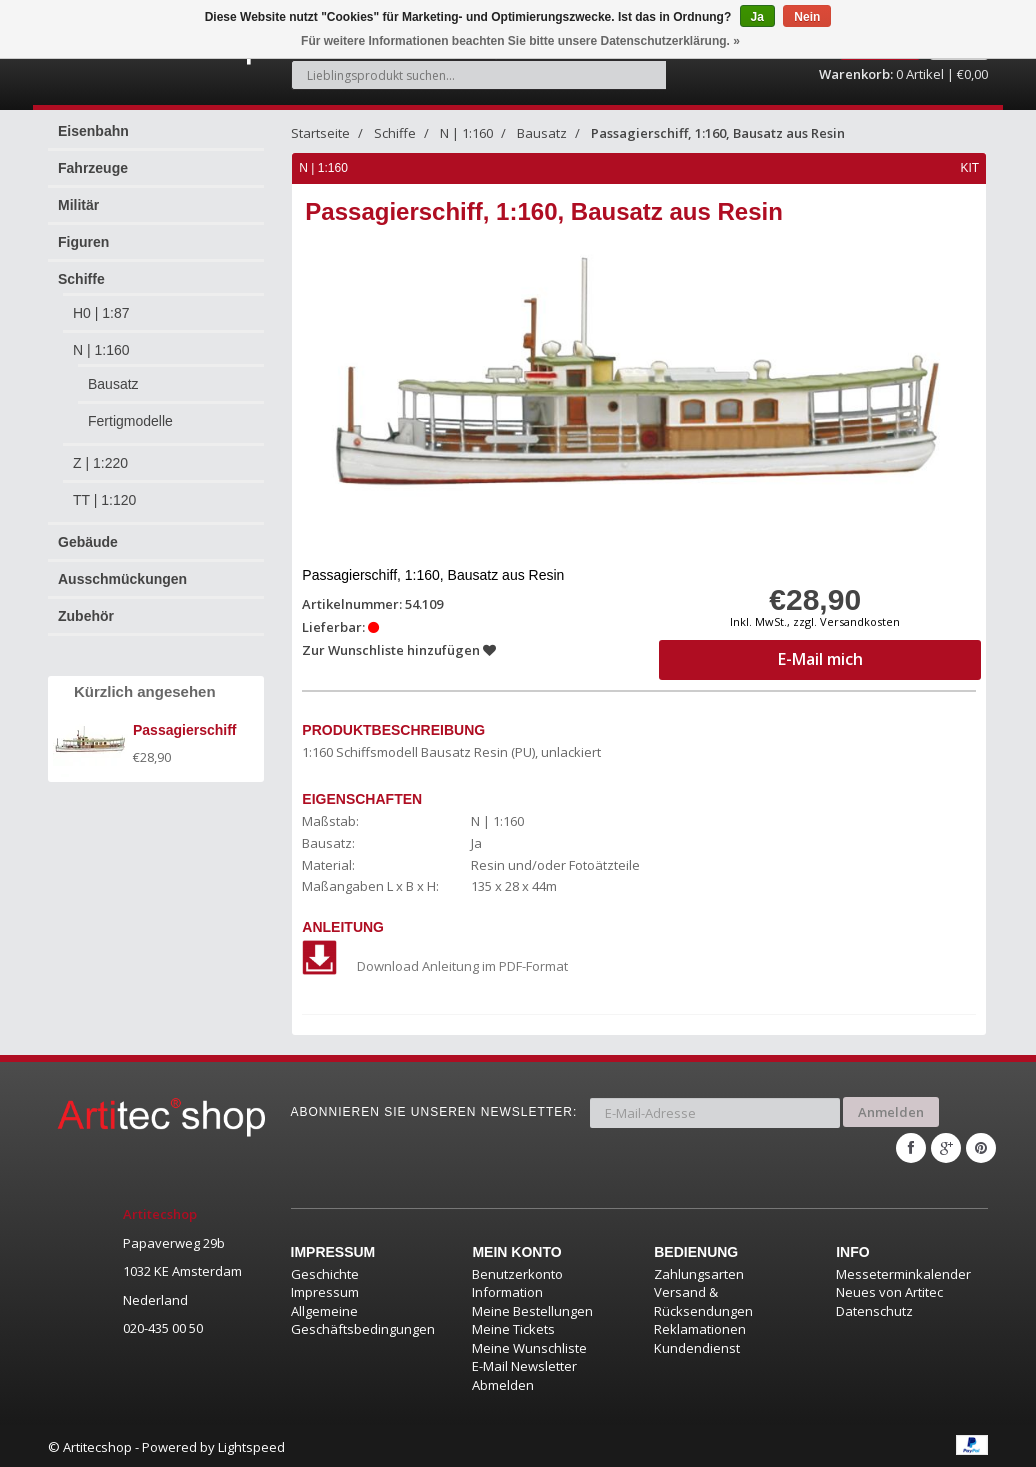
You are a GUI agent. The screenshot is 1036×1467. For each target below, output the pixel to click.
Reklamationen (700, 1327)
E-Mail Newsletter (524, 1364)
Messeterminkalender (903, 1272)
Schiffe (81, 279)
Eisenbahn (93, 131)
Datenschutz (874, 1309)
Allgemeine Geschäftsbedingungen (363, 1318)
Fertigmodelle (130, 421)
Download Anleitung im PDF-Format (436, 966)
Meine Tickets (513, 1327)
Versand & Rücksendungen (703, 1299)
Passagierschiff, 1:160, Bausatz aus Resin (718, 133)
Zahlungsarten (699, 1272)
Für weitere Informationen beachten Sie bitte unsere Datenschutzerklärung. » (520, 41)
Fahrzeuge (93, 168)
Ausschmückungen (122, 579)
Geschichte (325, 1272)
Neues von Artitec (889, 1290)
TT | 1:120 (104, 500)
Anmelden (891, 1111)
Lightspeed (251, 1445)
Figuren (83, 242)
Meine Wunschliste (529, 1346)
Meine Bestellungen (532, 1309)
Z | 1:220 (100, 463)
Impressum (325, 1290)
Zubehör (86, 616)
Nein (807, 17)
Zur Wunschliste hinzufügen (400, 650)
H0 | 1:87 (101, 313)
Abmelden (503, 1383)
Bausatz (113, 384)
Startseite (320, 133)
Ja (757, 17)
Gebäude (88, 542)
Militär (78, 205)
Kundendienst (697, 1346)
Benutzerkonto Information (517, 1281)
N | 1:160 (101, 350)
